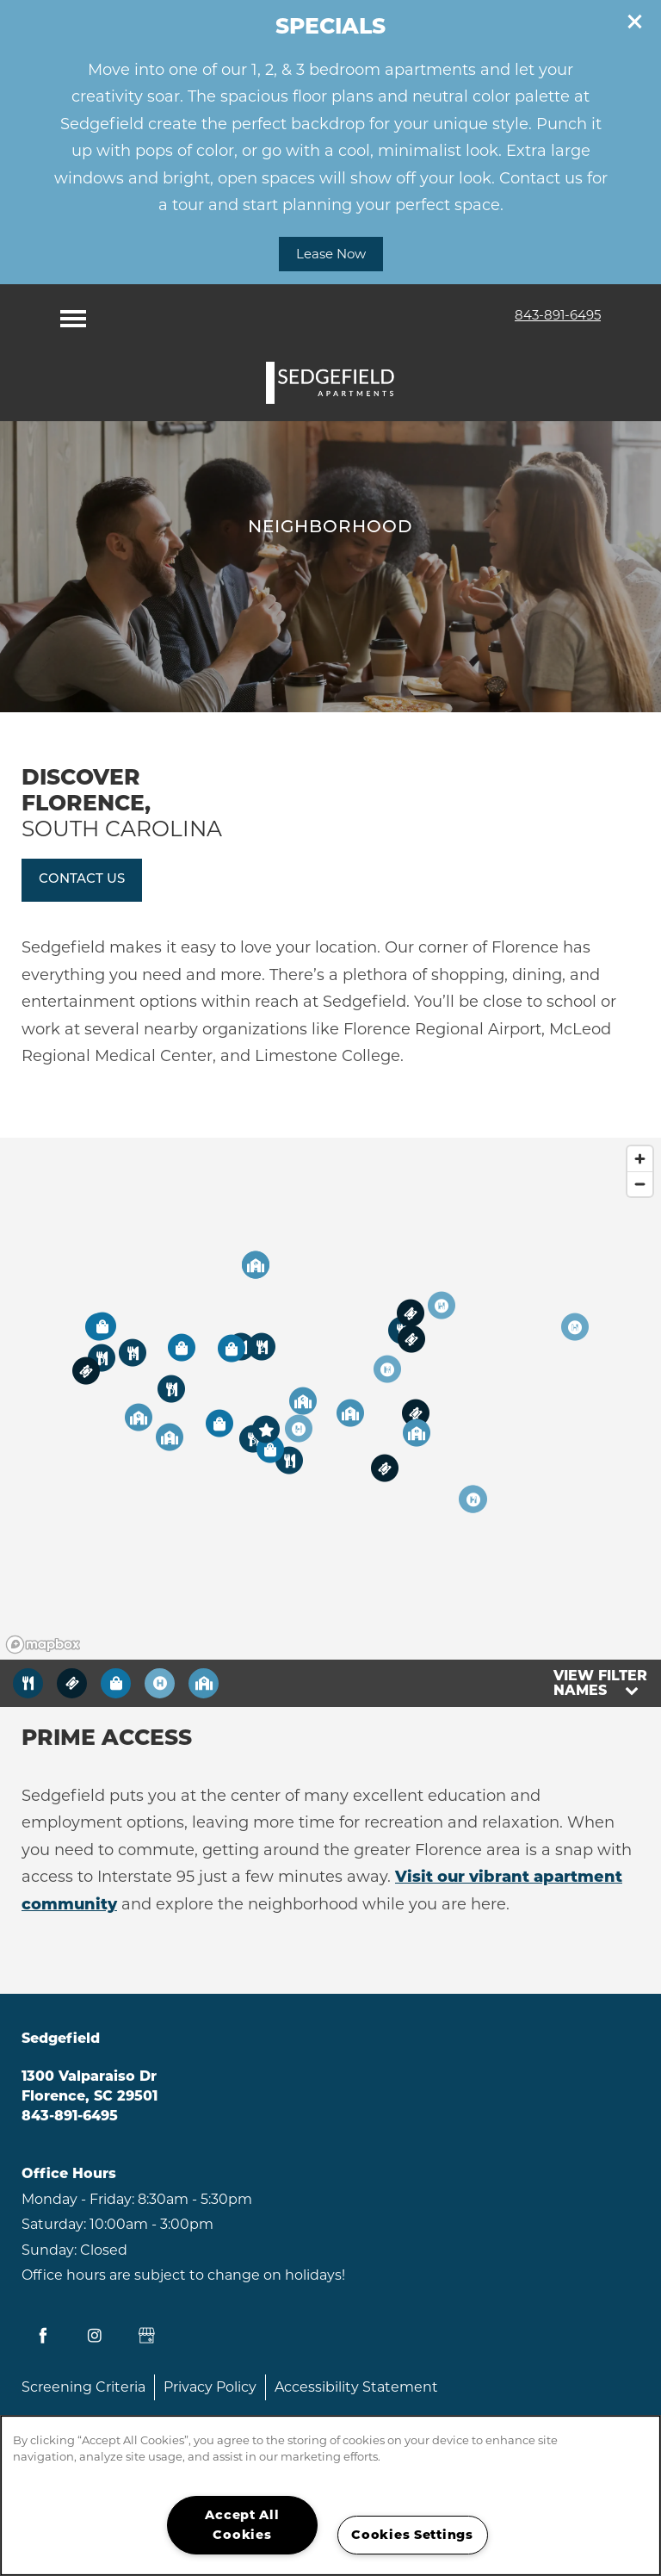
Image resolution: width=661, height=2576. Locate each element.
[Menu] (73, 314)
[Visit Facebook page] (43, 2335)
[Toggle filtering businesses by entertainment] (72, 1683)
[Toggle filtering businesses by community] (203, 1683)
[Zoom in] (639, 1158)
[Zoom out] (639, 1183)
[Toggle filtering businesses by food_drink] (28, 1683)
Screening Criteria (83, 2387)
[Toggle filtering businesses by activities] (160, 1683)
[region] (330, 1399)
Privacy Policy (210, 2387)
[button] (635, 21)
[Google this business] (146, 2335)
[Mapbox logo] (43, 1644)
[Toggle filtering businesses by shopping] (116, 1683)
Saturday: (54, 2224)
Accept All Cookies (242, 2524)
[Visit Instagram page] (94, 2335)
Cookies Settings (412, 2534)
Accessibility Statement (356, 2387)
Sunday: (49, 2250)
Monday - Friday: (78, 2199)
